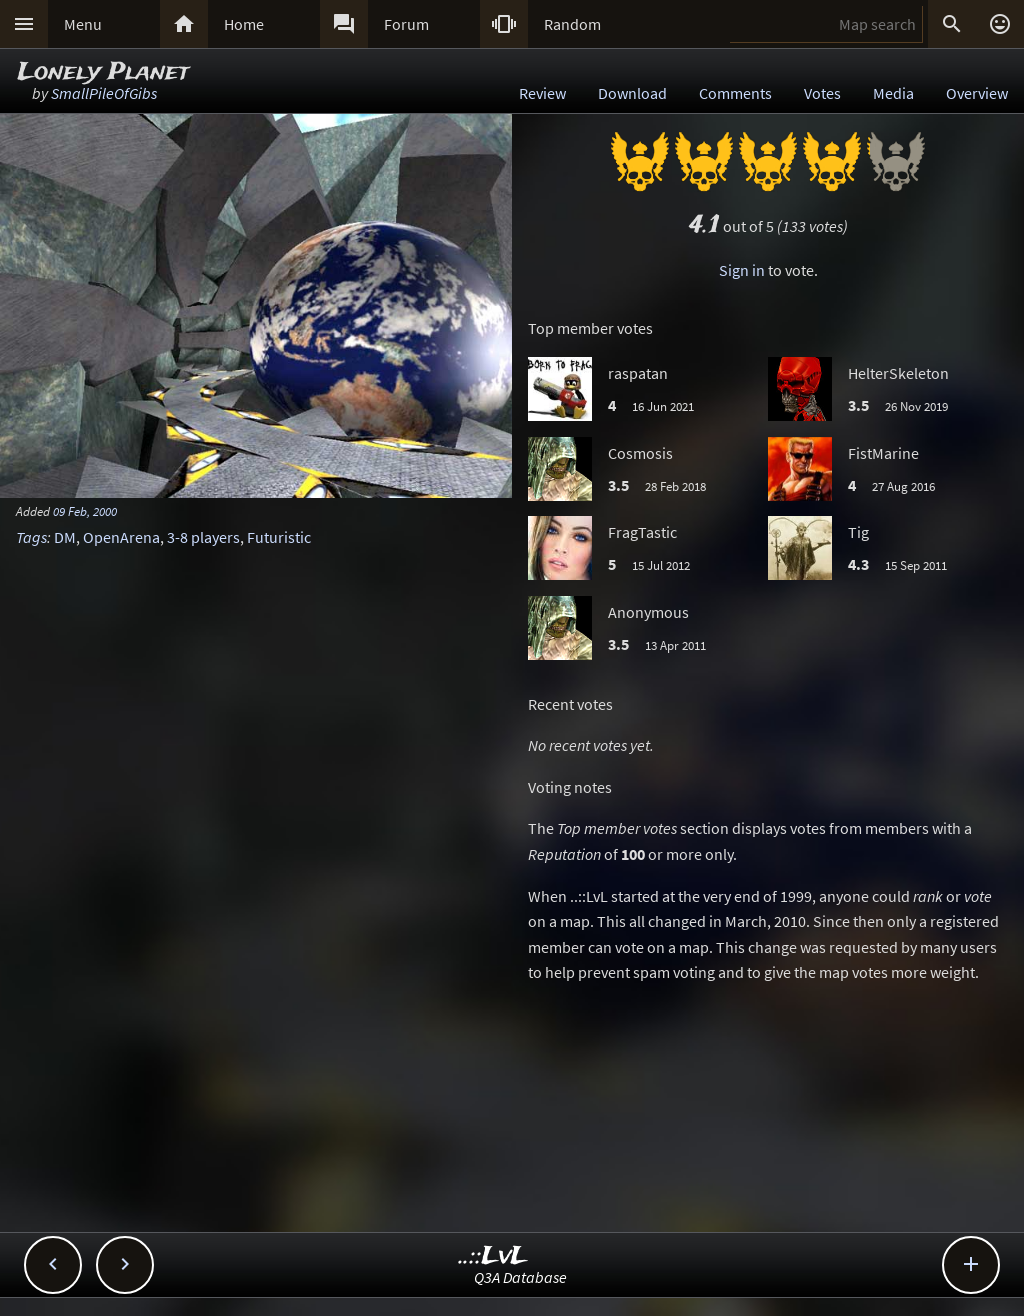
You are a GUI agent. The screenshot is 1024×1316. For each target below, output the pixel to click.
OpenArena (121, 537)
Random (572, 24)
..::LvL (493, 1256)
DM (65, 537)
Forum (406, 24)
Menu (83, 24)
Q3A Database (520, 1277)
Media (893, 93)
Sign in (742, 270)
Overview (977, 93)
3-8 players (203, 537)
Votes (822, 93)
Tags (31, 537)
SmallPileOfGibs (104, 93)
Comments (735, 93)
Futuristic (279, 537)
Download (632, 93)
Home (244, 24)
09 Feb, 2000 (85, 511)
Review (542, 93)
